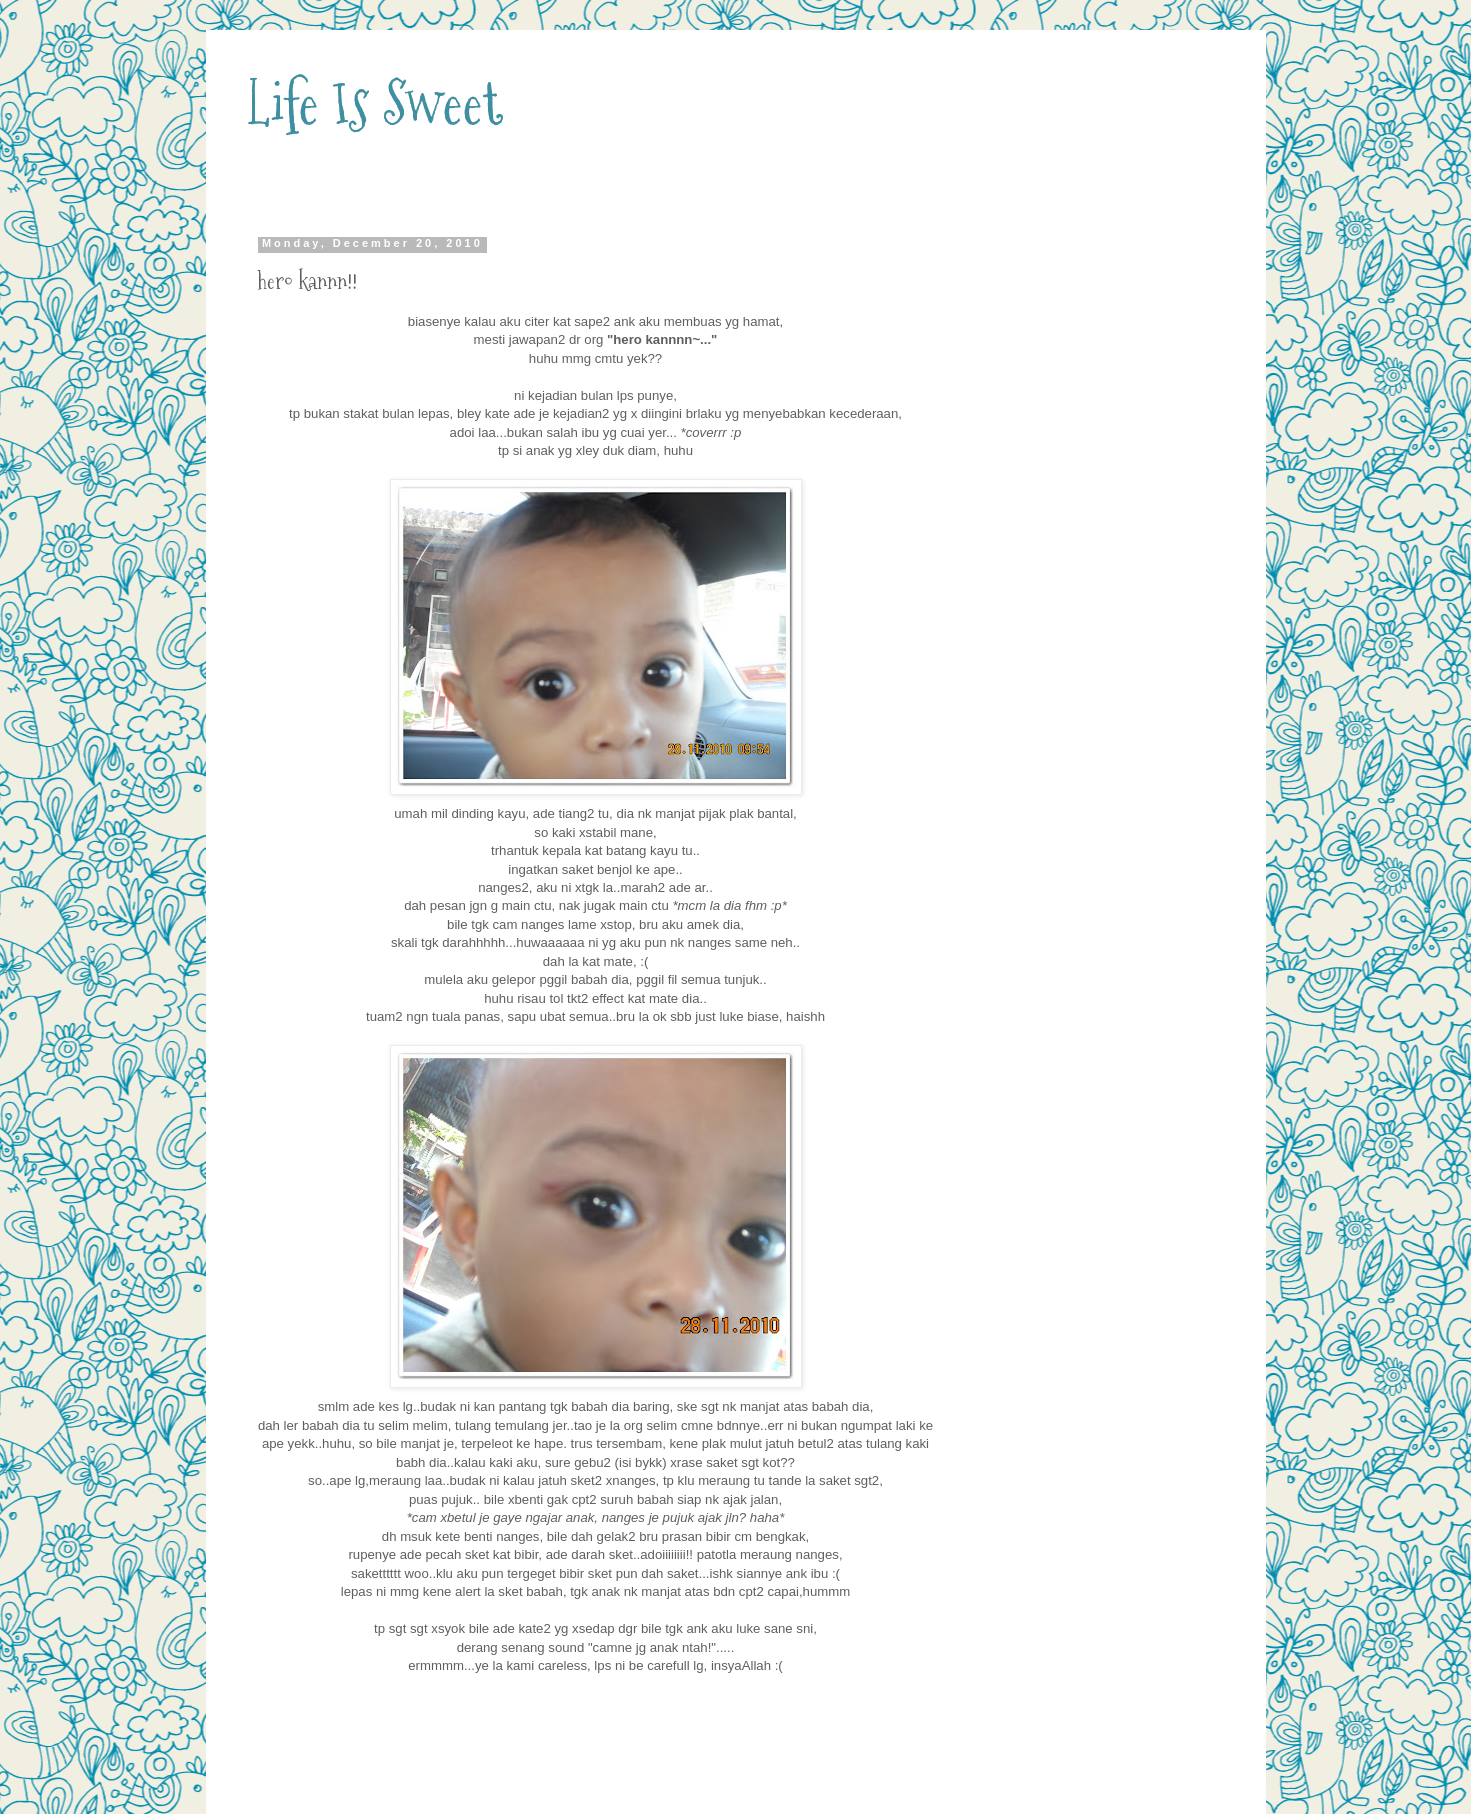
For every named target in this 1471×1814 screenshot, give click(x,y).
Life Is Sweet (374, 103)
